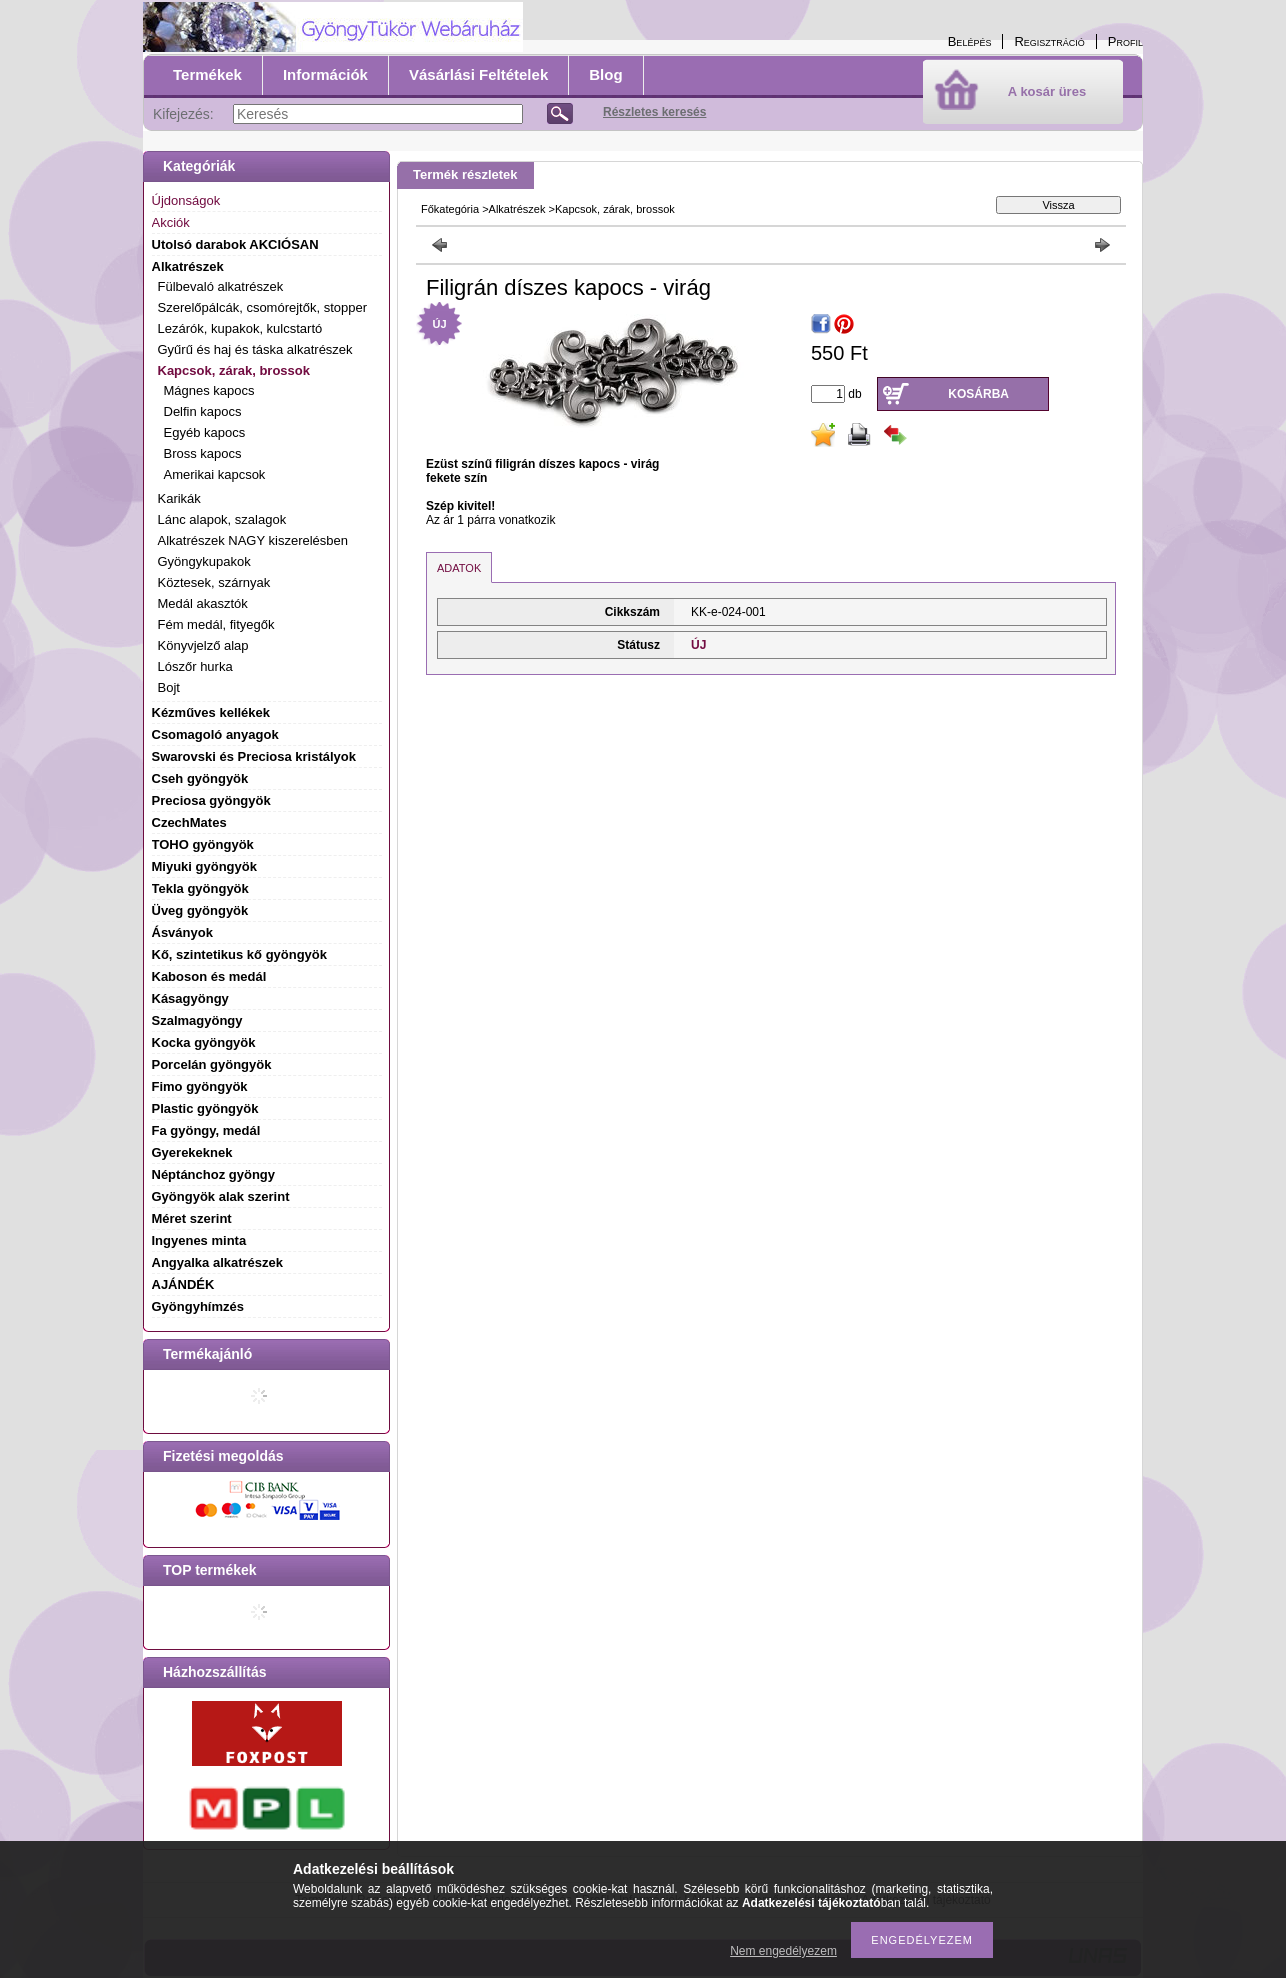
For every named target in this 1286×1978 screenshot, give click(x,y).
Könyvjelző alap (203, 645)
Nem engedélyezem (783, 1951)
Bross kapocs (203, 453)
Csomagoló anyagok (215, 734)
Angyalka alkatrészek (218, 1262)
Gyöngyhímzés (198, 1306)
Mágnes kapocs (209, 390)
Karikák (179, 498)
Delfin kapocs (203, 411)
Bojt (169, 687)
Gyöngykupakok (204, 561)
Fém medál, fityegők (216, 624)
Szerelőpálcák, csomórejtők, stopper (263, 307)
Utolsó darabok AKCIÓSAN (235, 244)
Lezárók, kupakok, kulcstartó (240, 328)
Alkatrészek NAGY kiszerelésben (253, 540)
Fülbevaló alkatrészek (221, 286)
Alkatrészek (517, 209)
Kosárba (978, 394)
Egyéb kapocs (205, 432)
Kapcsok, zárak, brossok (615, 209)
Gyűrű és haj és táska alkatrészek (255, 349)
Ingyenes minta (199, 1240)
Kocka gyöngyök (204, 1042)
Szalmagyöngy (197, 1020)
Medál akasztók (203, 603)
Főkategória (450, 209)
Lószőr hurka (195, 666)
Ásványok (182, 932)
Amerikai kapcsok (215, 474)
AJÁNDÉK (183, 1284)
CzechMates (189, 822)
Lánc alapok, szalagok (222, 519)
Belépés (970, 41)
